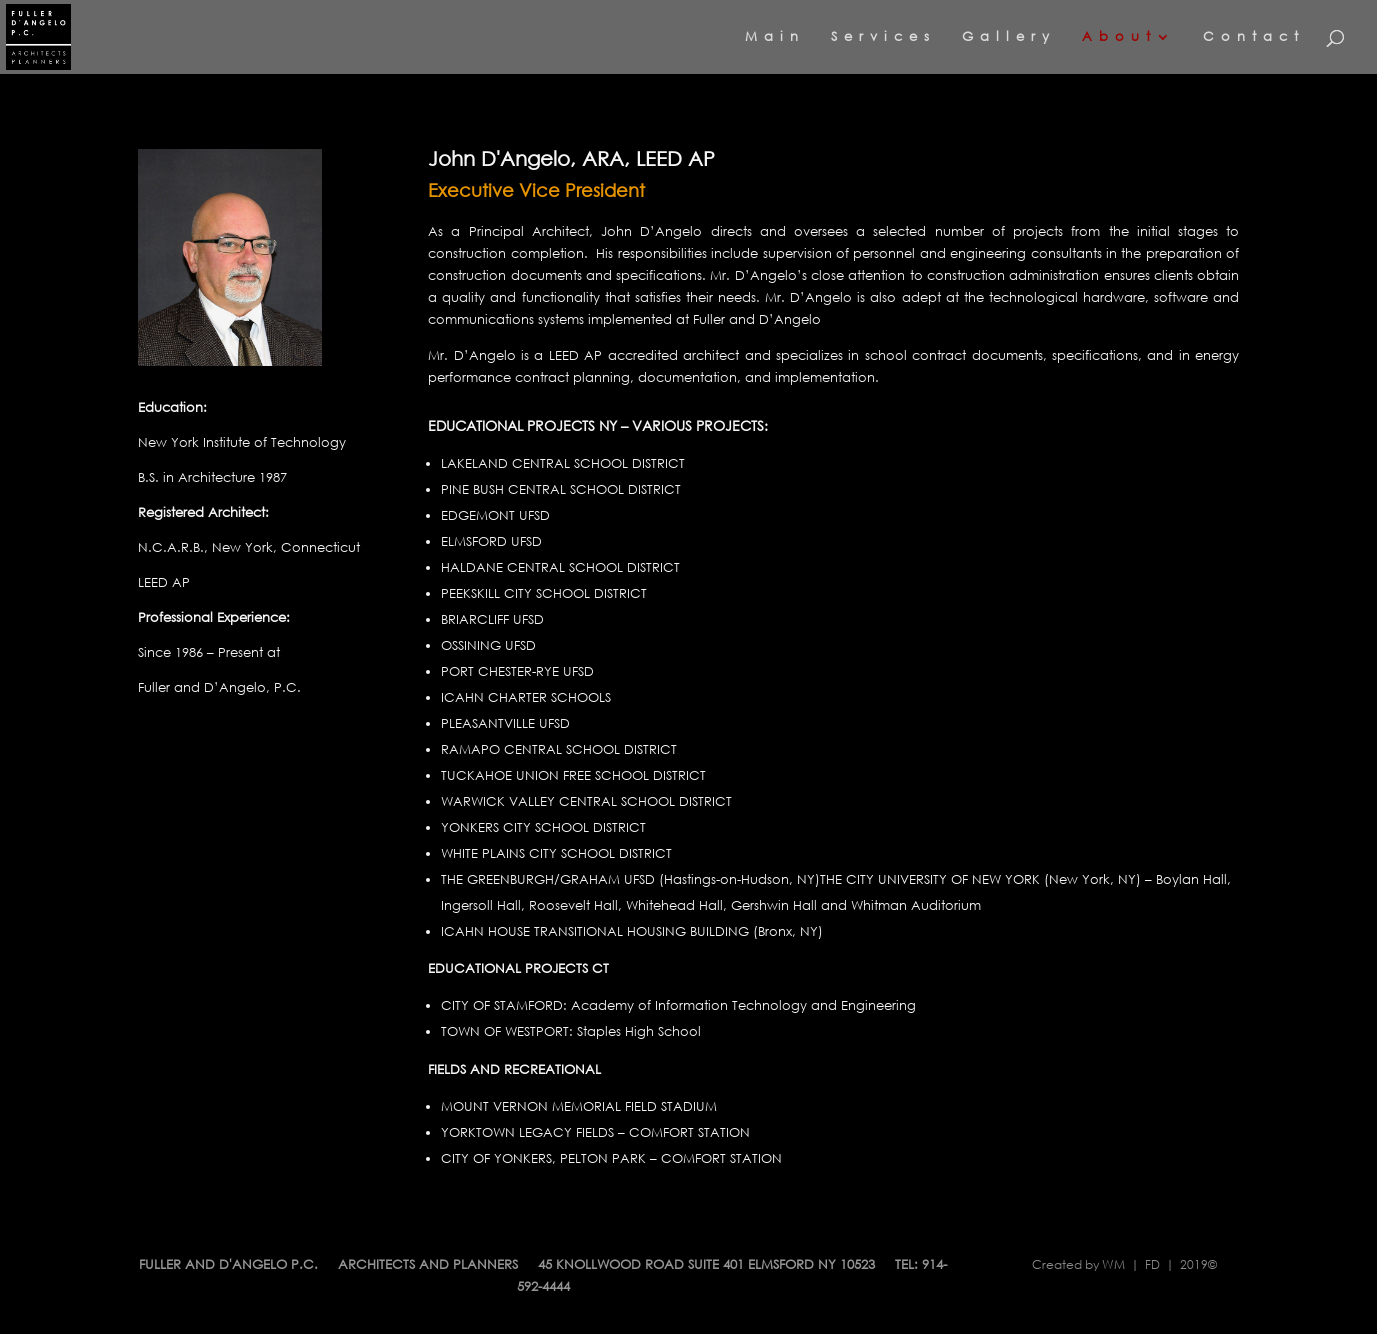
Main (775, 37)
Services (883, 37)
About (1119, 37)
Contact (1254, 37)
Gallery (1009, 37)
